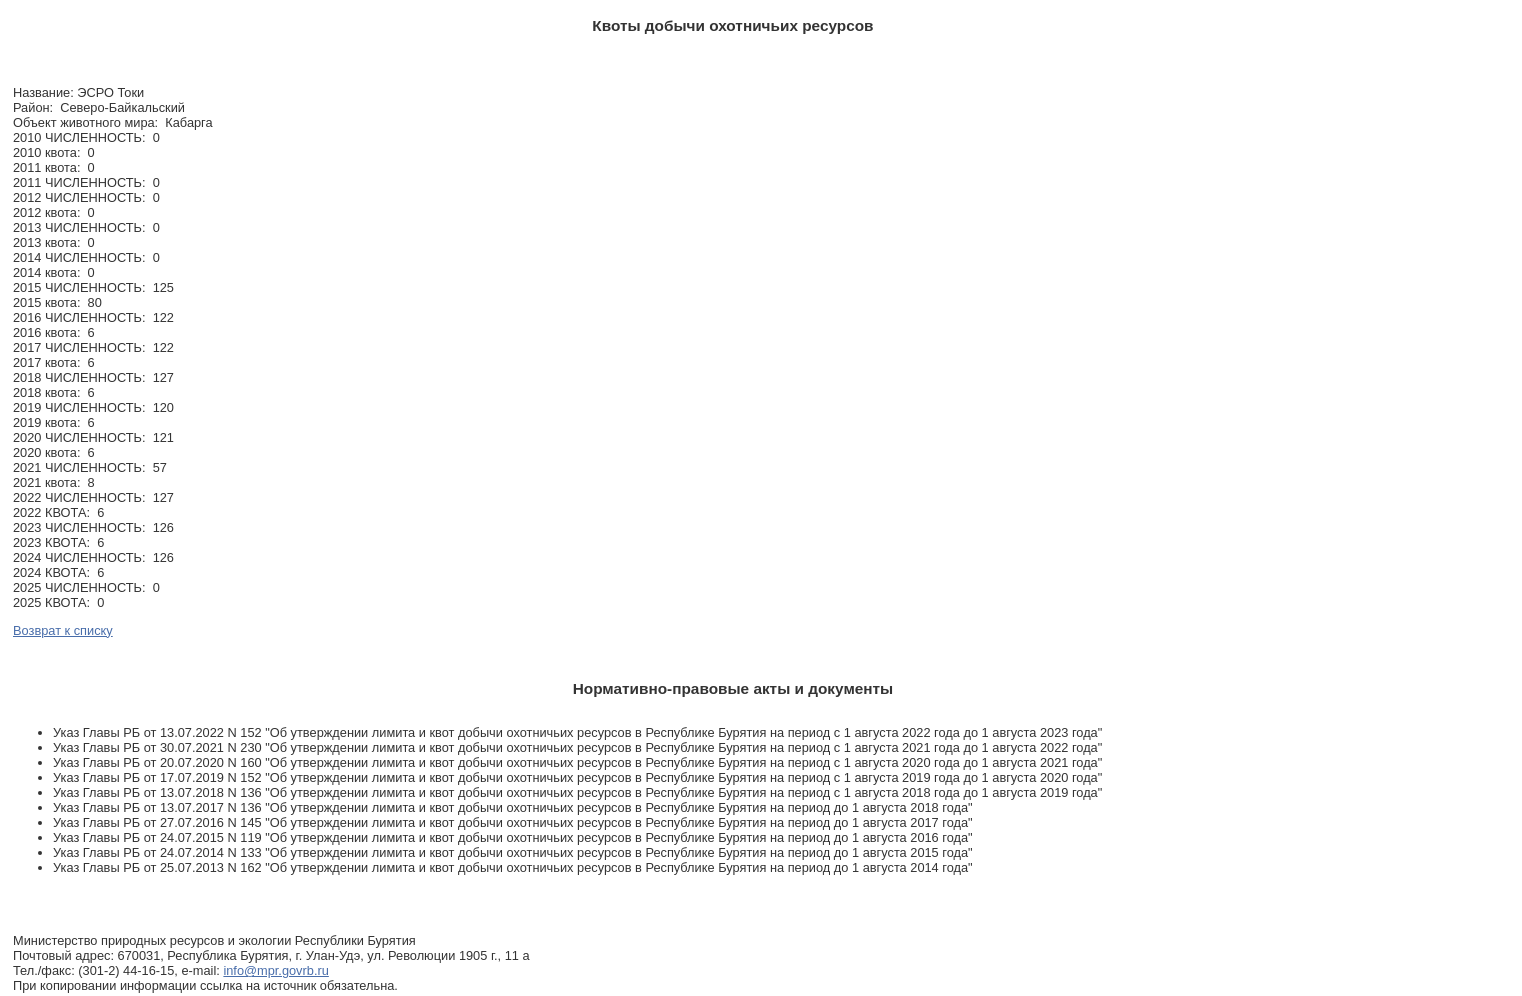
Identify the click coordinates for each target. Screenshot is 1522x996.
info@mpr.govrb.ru (275, 970)
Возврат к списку (63, 630)
